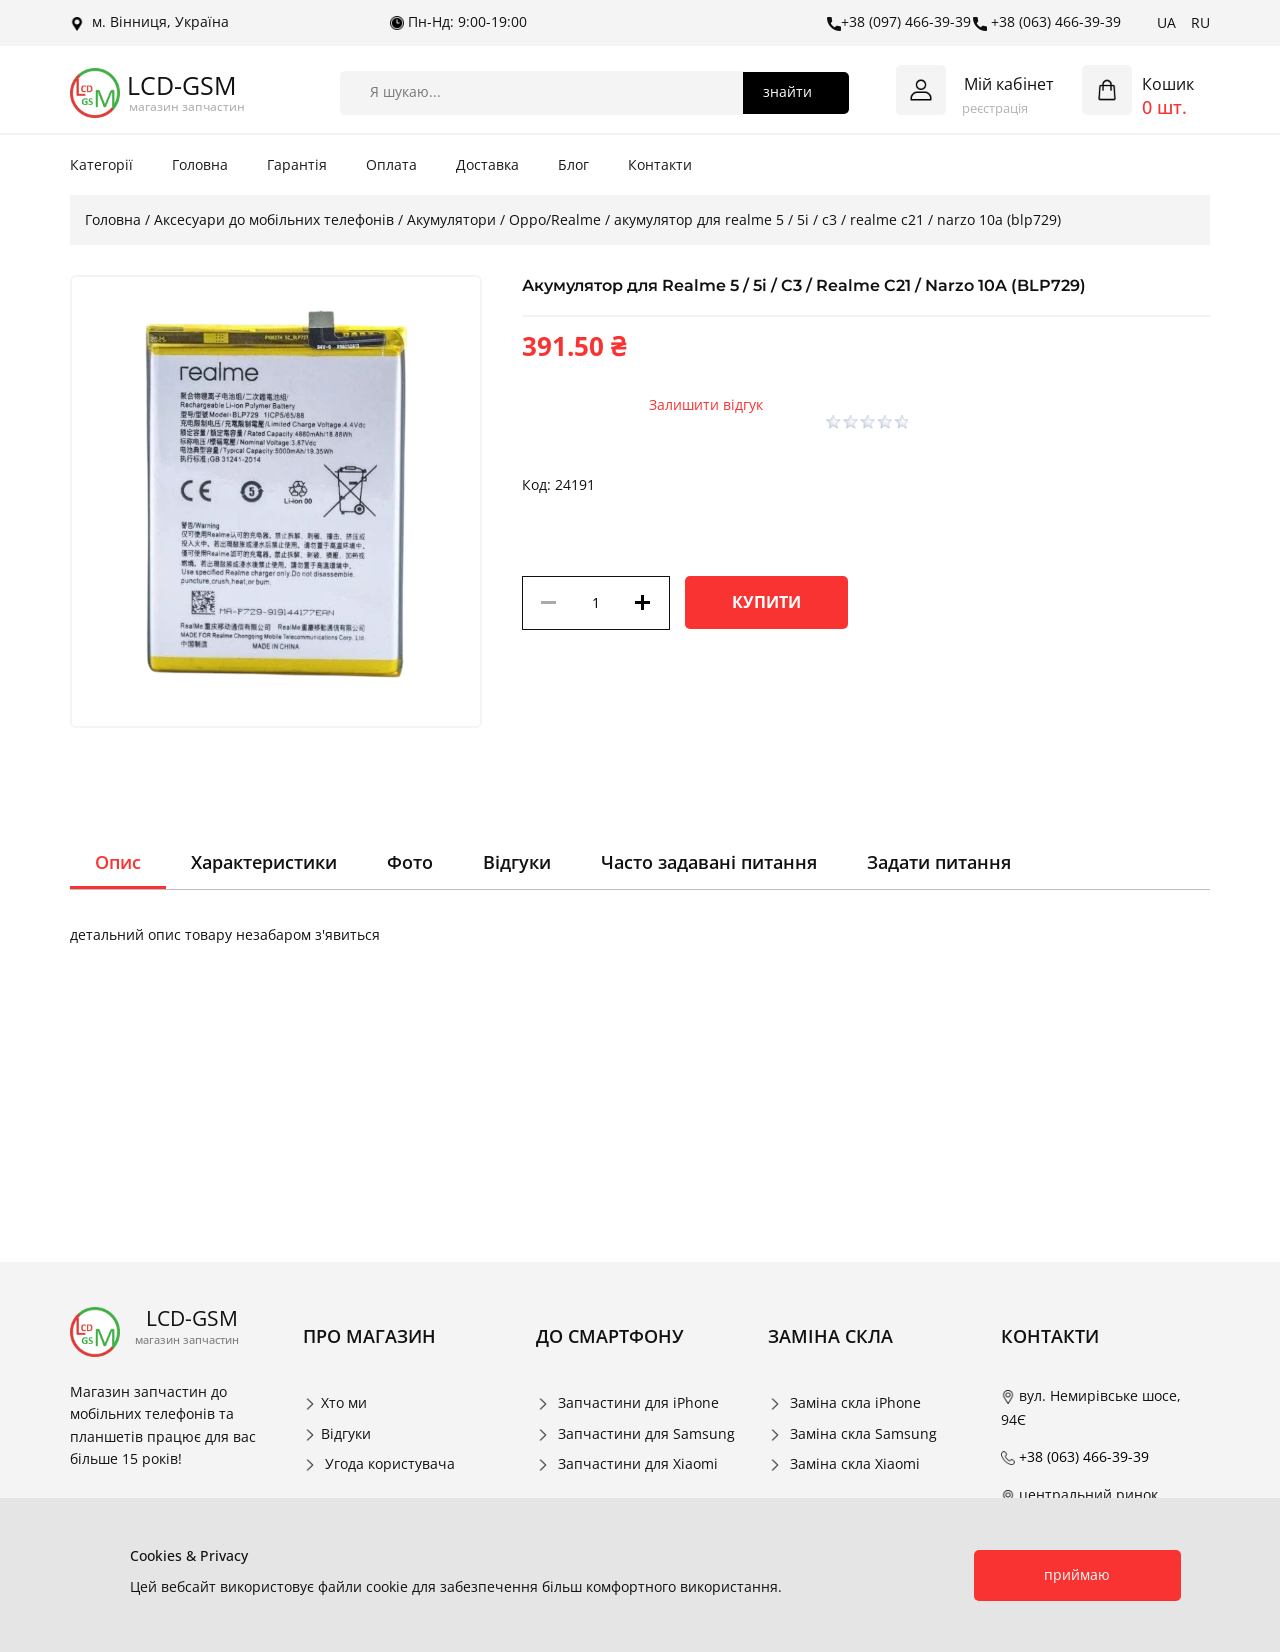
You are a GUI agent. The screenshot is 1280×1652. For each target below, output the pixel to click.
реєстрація (995, 108)
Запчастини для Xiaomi (638, 1463)
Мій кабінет (1009, 84)
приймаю (1077, 1574)
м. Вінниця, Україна (149, 22)
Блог (573, 164)
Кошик (1168, 84)
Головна (200, 164)
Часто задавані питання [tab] (709, 862)
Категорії (101, 164)
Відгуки (346, 1433)
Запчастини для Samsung (646, 1433)
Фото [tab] (410, 862)
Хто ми (344, 1402)
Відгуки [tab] (517, 862)
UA (1166, 22)
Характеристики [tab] (264, 862)
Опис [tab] (118, 862)
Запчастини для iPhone (638, 1402)
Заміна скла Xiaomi (855, 1463)
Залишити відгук (706, 404)
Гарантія (297, 164)
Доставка (487, 164)
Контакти (660, 164)
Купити (766, 602)
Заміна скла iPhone (855, 1402)
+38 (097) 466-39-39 (899, 22)
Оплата (391, 164)
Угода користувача (390, 1463)
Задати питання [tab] (939, 862)
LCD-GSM (181, 85)
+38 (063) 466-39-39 (1047, 22)
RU (1200, 22)
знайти (787, 91)
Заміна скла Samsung (863, 1433)
